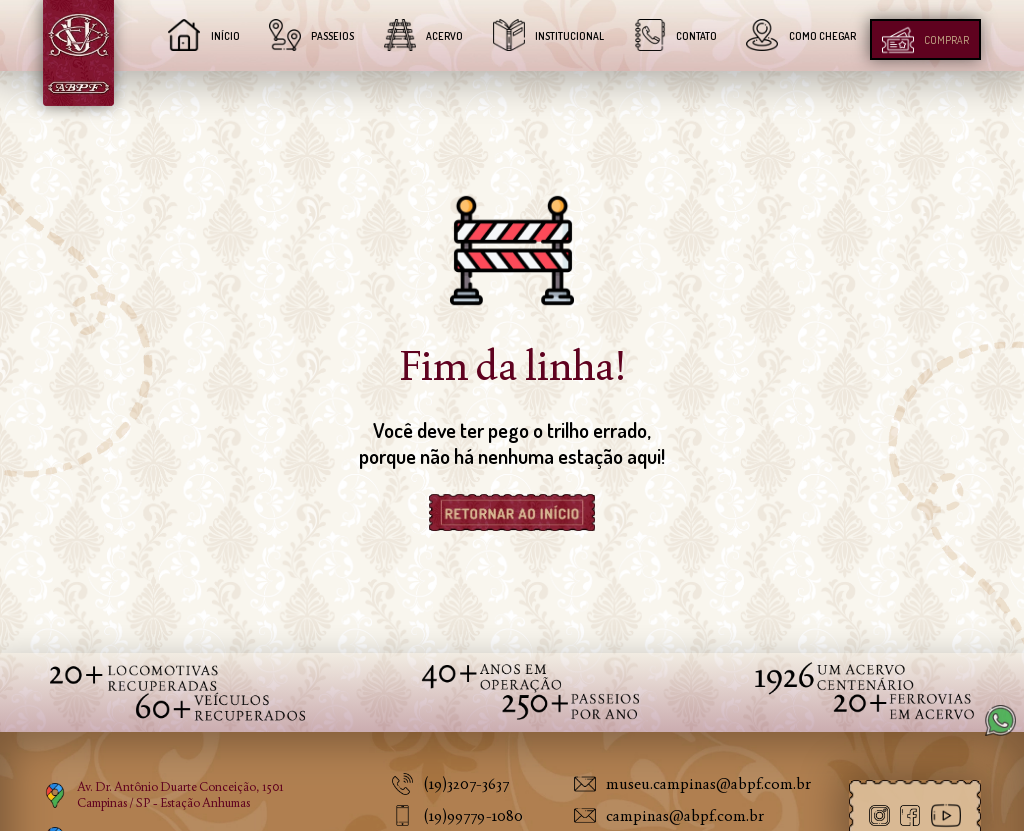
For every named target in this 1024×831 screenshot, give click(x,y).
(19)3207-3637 (466, 783)
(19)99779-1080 (473, 815)
